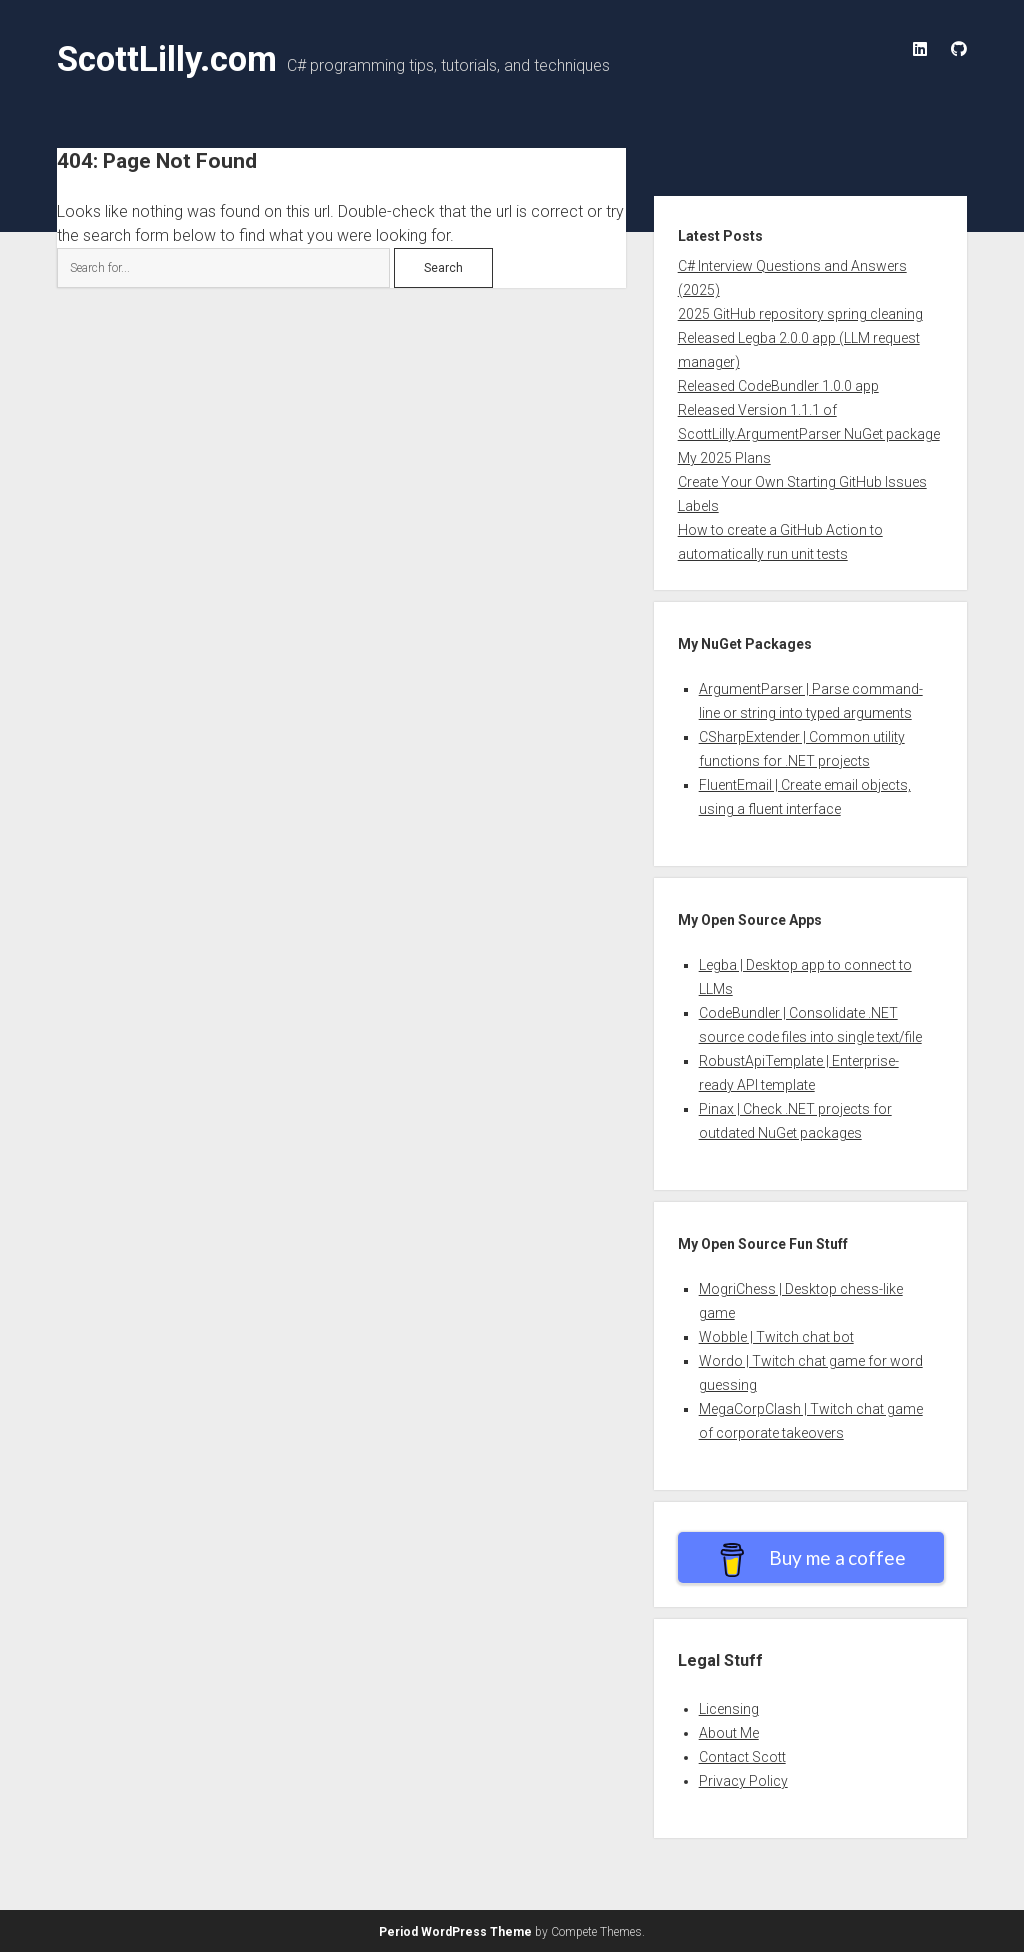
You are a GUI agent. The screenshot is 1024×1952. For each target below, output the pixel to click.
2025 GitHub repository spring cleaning (800, 314)
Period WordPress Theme (455, 1932)
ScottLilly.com (167, 59)
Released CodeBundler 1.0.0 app (778, 386)
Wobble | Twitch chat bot (776, 1337)
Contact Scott (742, 1757)
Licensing (729, 1709)
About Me (729, 1733)
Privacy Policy (743, 1781)
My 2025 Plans (724, 458)
